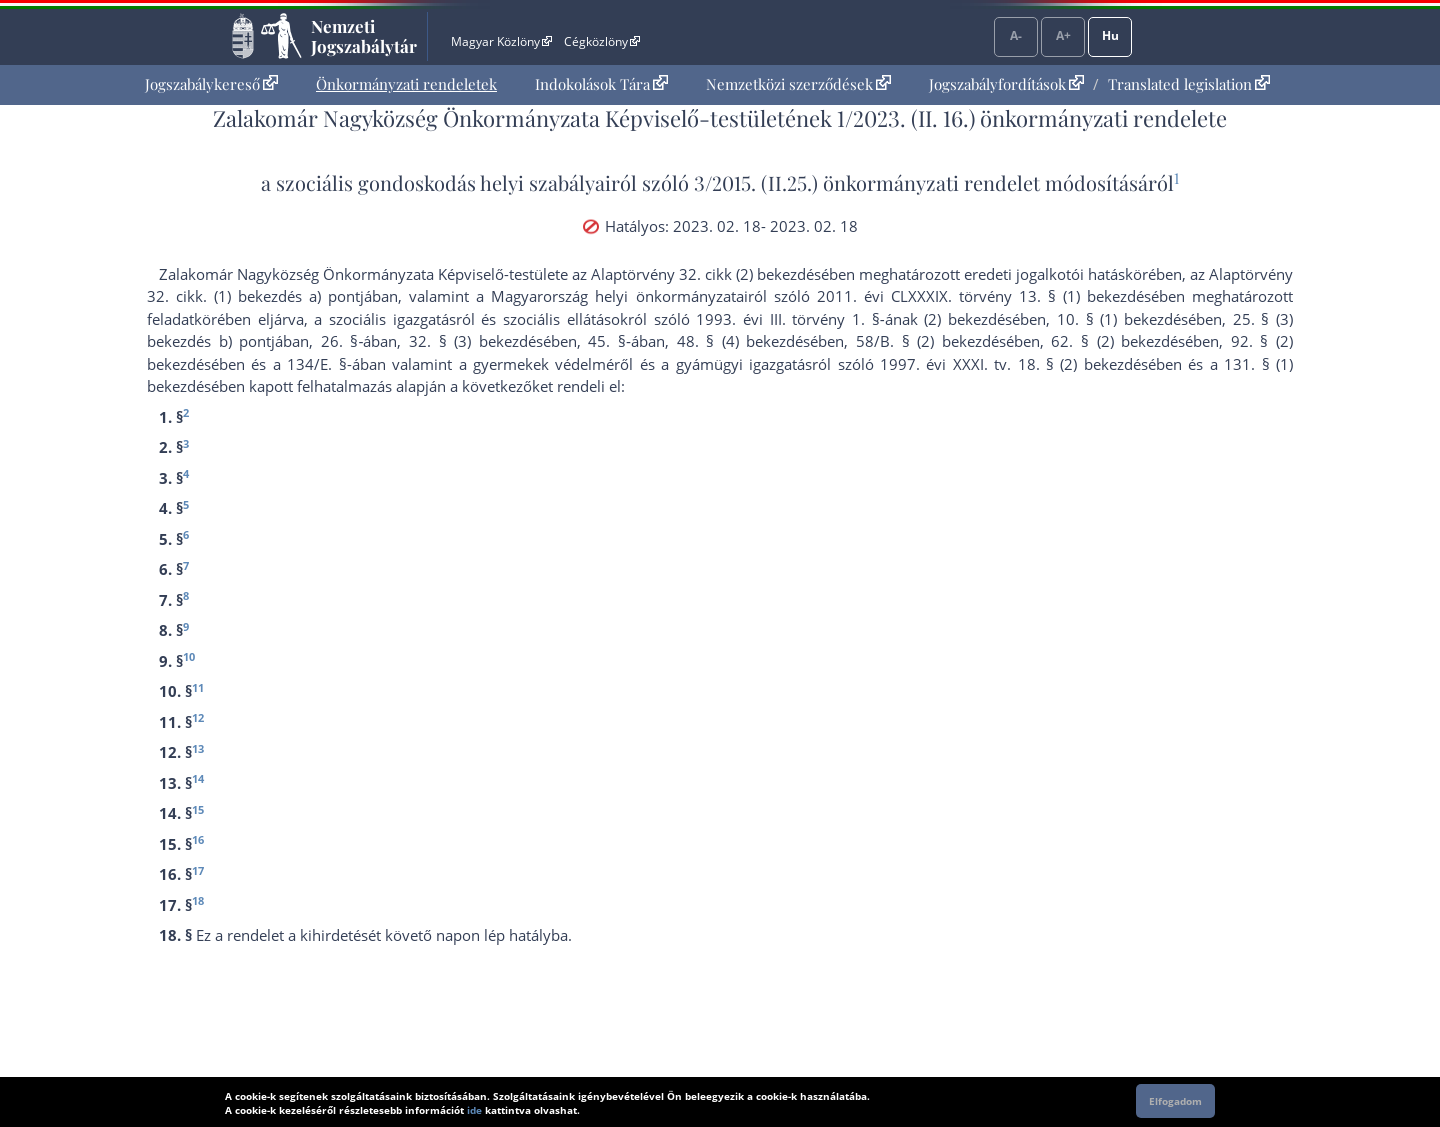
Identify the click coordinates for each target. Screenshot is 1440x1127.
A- (1016, 35)
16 (198, 839)
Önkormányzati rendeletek (406, 84)
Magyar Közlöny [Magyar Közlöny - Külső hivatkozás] (501, 41)
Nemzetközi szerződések (798, 84)
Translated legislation (1189, 84)
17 (198, 870)
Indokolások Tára (601, 84)
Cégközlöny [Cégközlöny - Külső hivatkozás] (602, 41)
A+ (1063, 35)
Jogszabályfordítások (1006, 84)
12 (198, 717)
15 (198, 809)
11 (198, 687)
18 (198, 900)
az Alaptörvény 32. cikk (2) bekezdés (696, 274)
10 (189, 656)
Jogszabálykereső (211, 84)
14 (198, 778)
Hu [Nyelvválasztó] (1110, 35)
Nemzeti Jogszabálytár (364, 36)
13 (198, 748)
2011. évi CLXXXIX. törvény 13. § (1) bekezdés (984, 296)
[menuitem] (211, 84)
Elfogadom (1175, 1101)
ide (474, 1110)
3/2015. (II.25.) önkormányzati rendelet (867, 182)
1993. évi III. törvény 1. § (787, 319)
